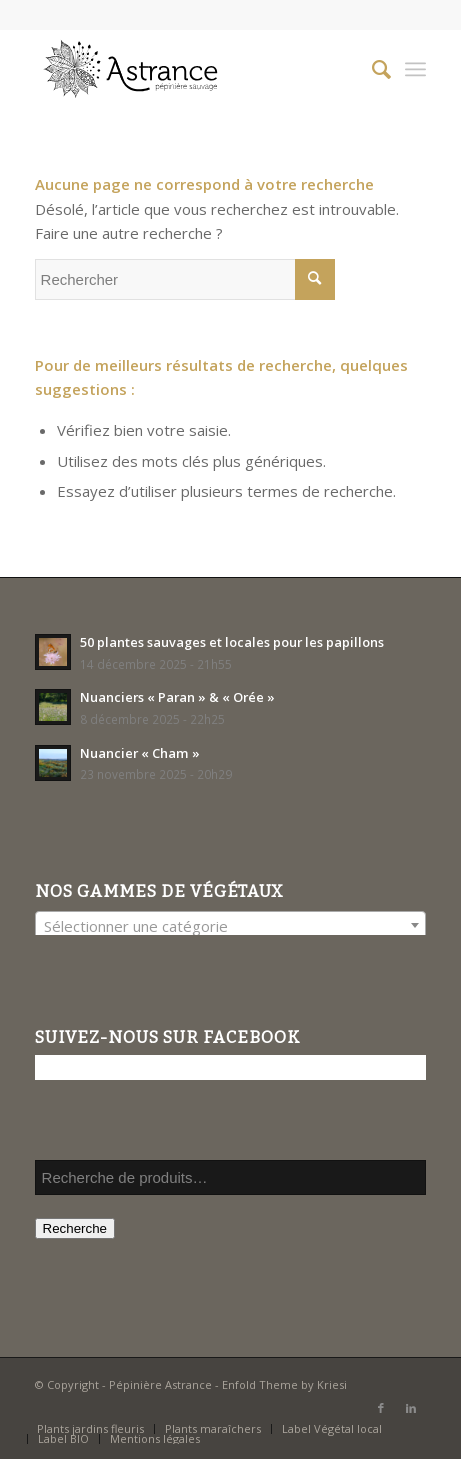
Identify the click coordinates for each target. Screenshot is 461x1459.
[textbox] (231, 926)
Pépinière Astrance (160, 1384)
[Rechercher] (371, 69)
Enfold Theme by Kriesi (284, 1384)
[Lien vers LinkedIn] (411, 1408)
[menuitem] (371, 69)
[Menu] (415, 69)
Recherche (75, 1228)
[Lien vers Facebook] (381, 1408)
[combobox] (231, 925)
